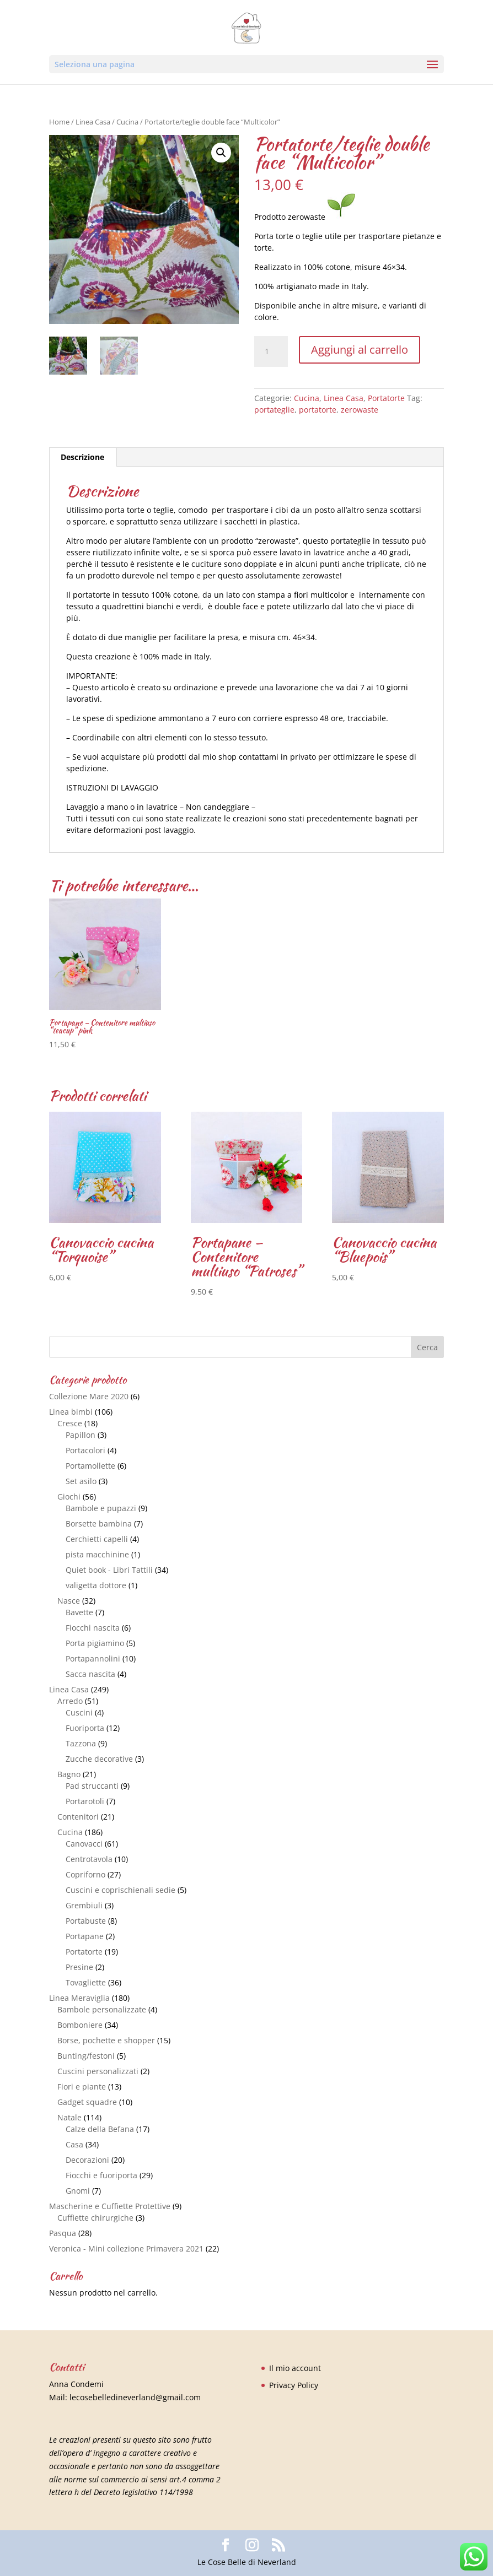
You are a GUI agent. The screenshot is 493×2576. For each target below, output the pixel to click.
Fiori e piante (81, 2086)
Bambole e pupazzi (101, 1508)
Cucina (127, 122)
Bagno (69, 1774)
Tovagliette (86, 1982)
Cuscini (79, 1712)
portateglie (274, 409)
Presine (79, 1967)
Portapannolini (93, 1658)
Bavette (79, 1612)
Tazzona (81, 1743)
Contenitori (78, 1816)
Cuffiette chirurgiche (95, 2217)
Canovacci (84, 1843)
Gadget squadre (87, 2102)
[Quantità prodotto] (270, 351)
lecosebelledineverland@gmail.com (135, 2397)
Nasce (68, 1600)
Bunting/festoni (86, 2055)
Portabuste (86, 1920)
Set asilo (81, 1481)
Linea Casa (93, 122)
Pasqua (62, 2233)
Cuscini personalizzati (97, 2071)
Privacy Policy (293, 2385)
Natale (69, 2117)
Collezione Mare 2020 (88, 1396)
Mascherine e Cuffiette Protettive (109, 2206)
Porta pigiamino (95, 1643)
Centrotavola (89, 1859)
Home (59, 122)
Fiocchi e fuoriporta (101, 2175)
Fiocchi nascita (93, 1627)
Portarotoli (85, 1801)
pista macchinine (97, 1554)
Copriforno (85, 1874)
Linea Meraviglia (79, 1998)
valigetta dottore (96, 1585)
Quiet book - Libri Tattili (109, 1570)
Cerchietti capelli (97, 1539)
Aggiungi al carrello (359, 349)
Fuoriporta (85, 1728)
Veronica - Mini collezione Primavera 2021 (126, 2248)
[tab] (83, 457)
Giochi (69, 1496)
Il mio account (295, 2368)
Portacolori (85, 1450)
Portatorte (386, 398)
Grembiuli (84, 1905)
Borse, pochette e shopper (106, 2040)
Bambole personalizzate (101, 2009)
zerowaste (359, 409)
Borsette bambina (99, 1523)
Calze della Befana (100, 2129)
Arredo (70, 1701)
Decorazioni (87, 2160)
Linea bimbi (71, 1411)
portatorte (317, 409)
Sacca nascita (90, 1674)
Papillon (80, 1435)
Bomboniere (80, 2025)
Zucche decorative (99, 1759)
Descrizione (82, 457)
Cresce (69, 1423)
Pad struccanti (92, 1786)
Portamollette (90, 1465)
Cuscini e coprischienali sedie (120, 1890)
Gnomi (78, 2190)
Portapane (85, 1936)
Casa (74, 2144)
